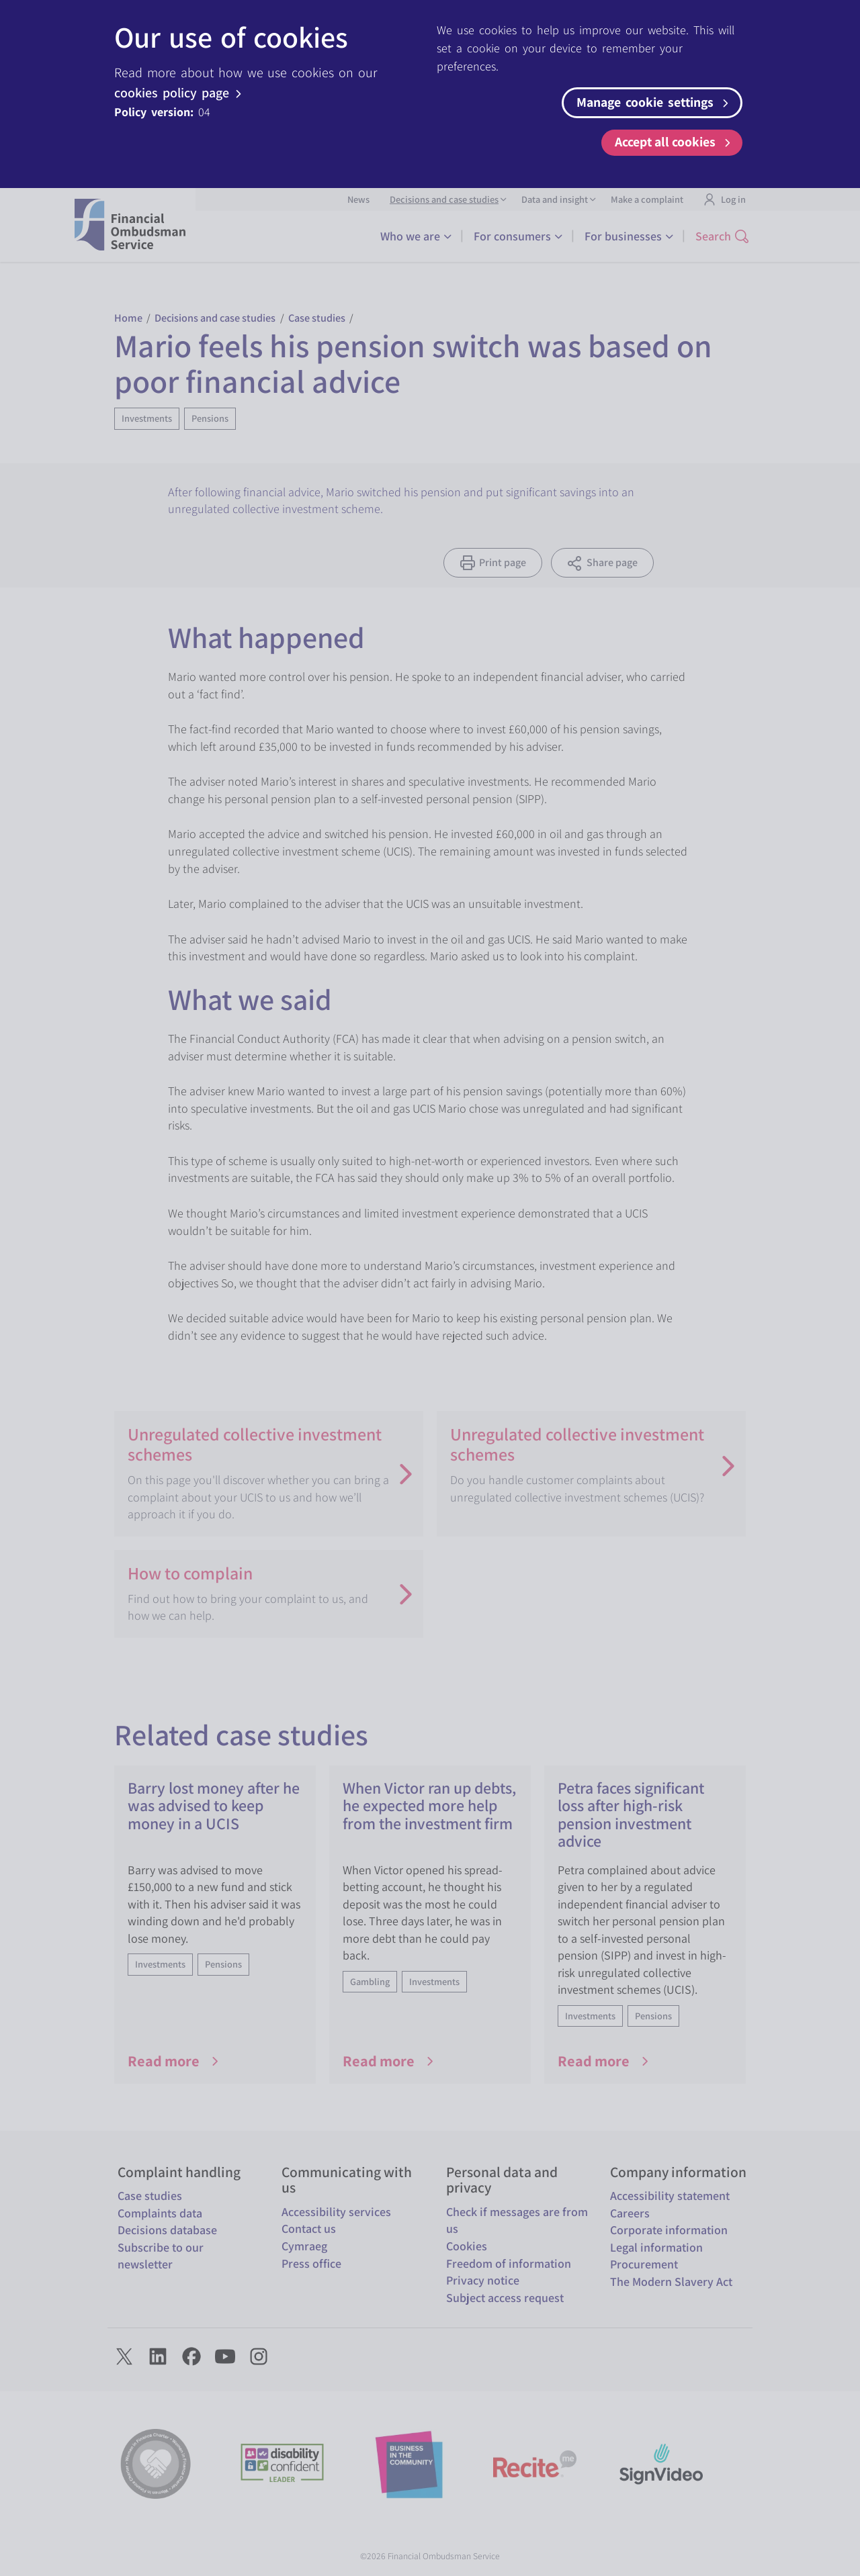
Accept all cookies (674, 141)
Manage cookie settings (654, 102)
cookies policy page (179, 92)
